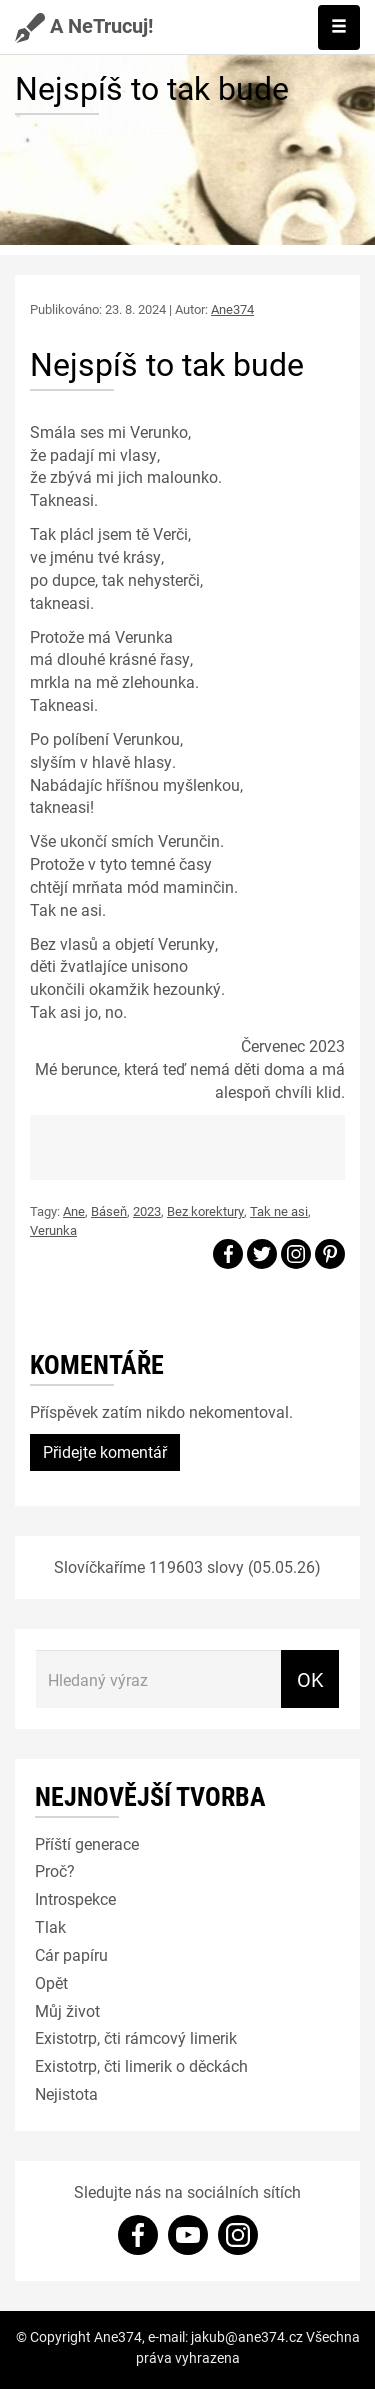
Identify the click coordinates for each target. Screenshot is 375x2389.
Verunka (53, 1230)
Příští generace (87, 1843)
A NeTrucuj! (84, 25)
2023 (147, 1211)
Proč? (55, 1870)
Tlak (50, 1926)
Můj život (67, 2010)
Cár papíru (71, 1954)
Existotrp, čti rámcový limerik (136, 2037)
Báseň (109, 1211)
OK (310, 1679)
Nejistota (66, 2093)
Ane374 (232, 309)
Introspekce (75, 1898)
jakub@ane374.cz (247, 2336)
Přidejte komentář (105, 1451)
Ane (74, 1211)
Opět (51, 1982)
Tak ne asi (279, 1211)
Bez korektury (205, 1211)
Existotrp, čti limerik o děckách (141, 2065)
